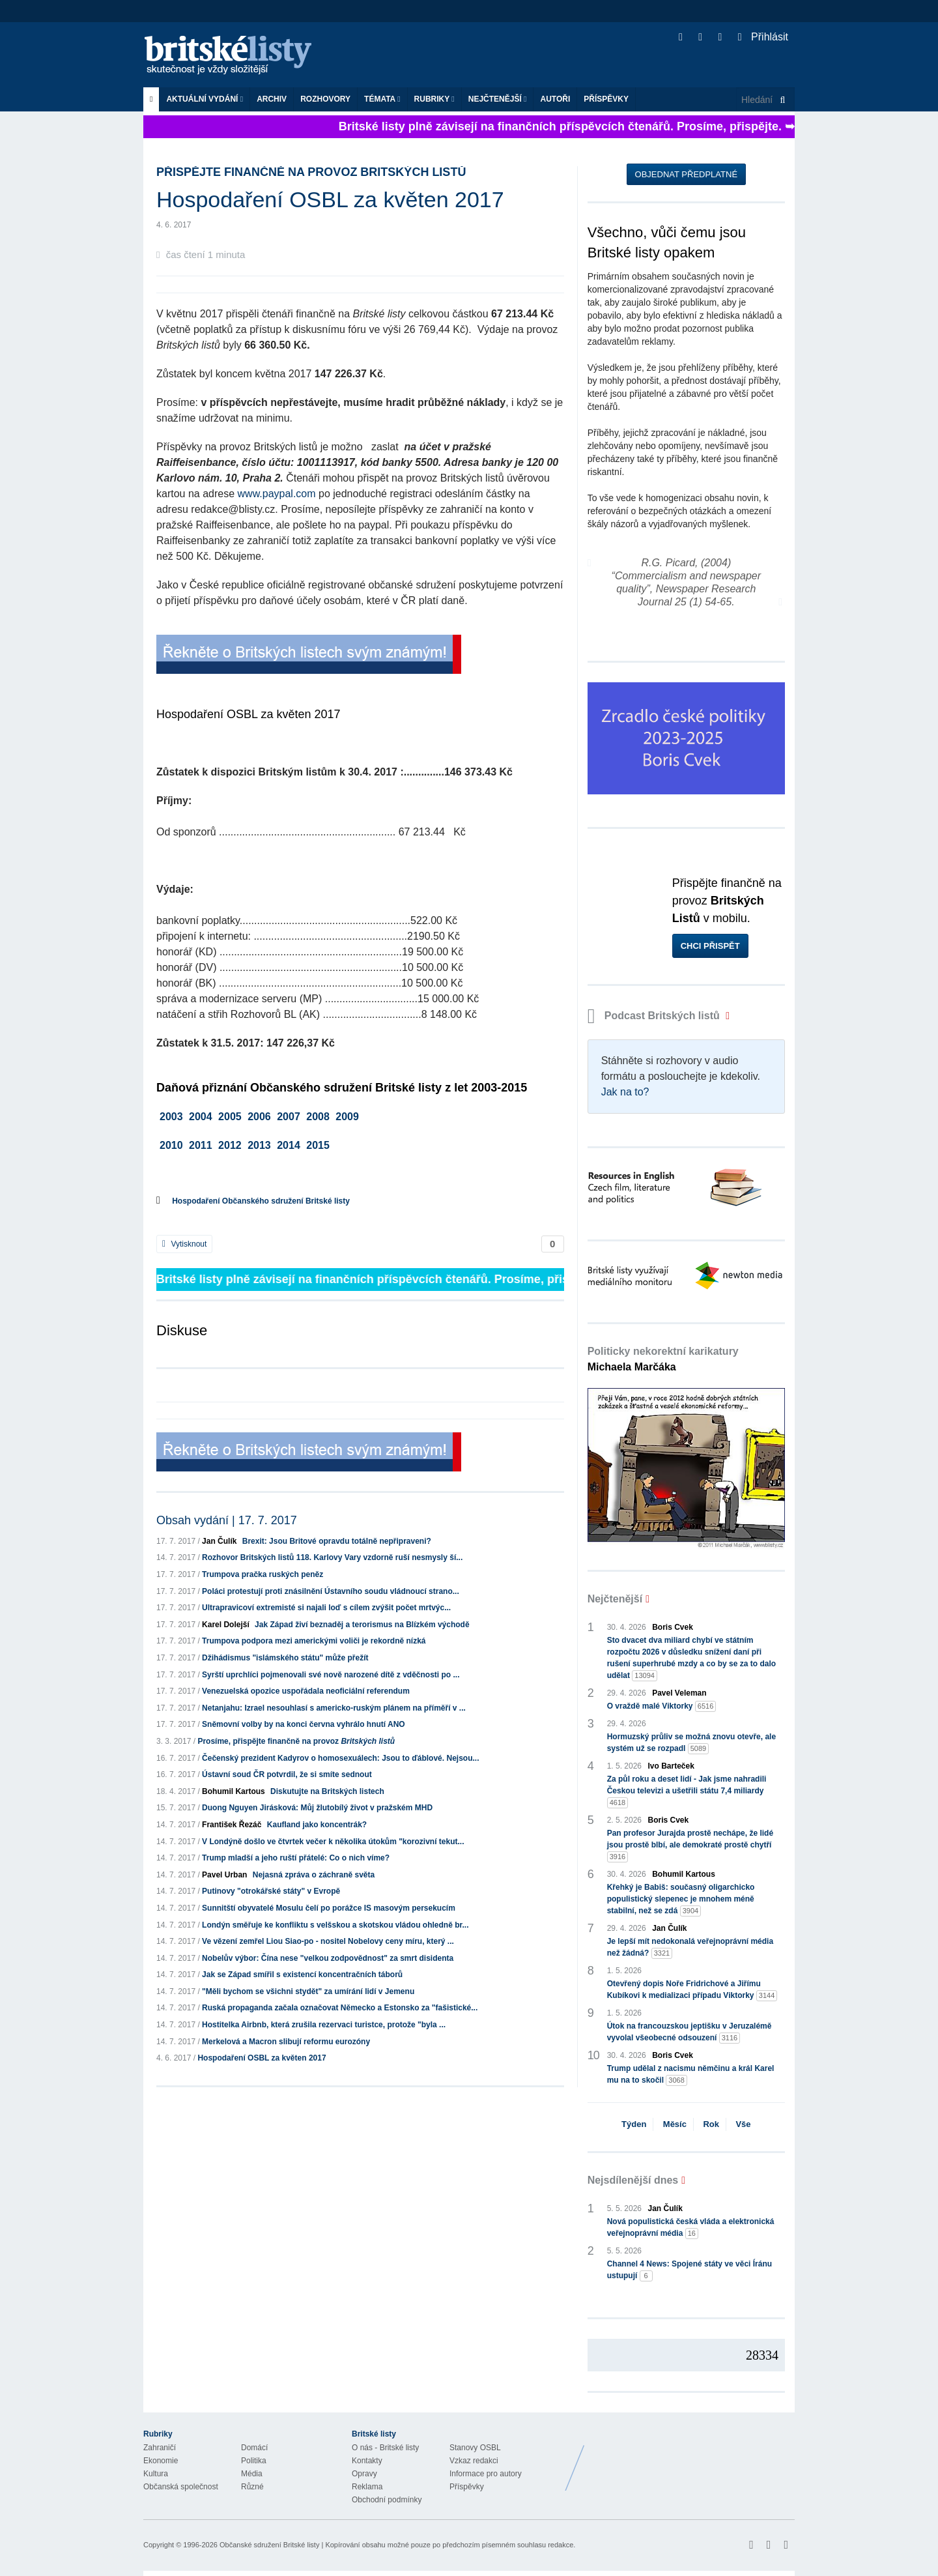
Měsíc (675, 2124)
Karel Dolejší (225, 1624)
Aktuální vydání (204, 99)
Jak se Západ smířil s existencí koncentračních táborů (302, 1974)
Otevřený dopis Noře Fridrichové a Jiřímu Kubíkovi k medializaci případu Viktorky (692, 1990)
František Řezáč (231, 1824)
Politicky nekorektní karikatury (663, 1359)
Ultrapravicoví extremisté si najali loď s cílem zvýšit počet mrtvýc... (326, 1607)
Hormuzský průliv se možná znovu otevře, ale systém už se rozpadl (691, 1743)
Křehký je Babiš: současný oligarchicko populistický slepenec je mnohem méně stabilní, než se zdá (681, 1900)
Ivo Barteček (671, 1766)
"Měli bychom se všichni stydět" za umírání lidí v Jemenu (308, 1991)
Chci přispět (710, 946)
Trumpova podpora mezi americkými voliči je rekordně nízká (313, 1640)
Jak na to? (625, 1091)
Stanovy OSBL (475, 2447)
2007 (288, 1116)
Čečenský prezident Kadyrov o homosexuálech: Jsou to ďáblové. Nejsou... (340, 1758)
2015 (318, 1145)
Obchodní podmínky (386, 2499)
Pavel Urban (224, 1874)
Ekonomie (160, 2460)
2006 (259, 1116)
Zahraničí (159, 2447)
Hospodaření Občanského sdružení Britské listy (261, 1201)
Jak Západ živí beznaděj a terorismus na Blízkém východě (362, 1624)
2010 (171, 1145)
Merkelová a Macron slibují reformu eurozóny (286, 2041)
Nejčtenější (497, 99)
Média (252, 2473)
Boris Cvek (672, 1627)
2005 (230, 1116)
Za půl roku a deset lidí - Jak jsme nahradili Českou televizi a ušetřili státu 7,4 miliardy (687, 1791)
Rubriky (434, 99)
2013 (259, 1145)
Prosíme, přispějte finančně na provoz (296, 1741)
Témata (382, 99)
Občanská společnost (180, 2486)
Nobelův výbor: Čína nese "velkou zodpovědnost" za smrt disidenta (327, 1958)
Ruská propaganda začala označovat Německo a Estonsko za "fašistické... (339, 2007)
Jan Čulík (219, 1541)
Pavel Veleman (679, 1693)
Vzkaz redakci (473, 2460)
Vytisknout (184, 1244)
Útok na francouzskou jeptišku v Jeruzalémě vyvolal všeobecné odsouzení (689, 2032)
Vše (742, 2124)
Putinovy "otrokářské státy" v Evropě (271, 1891)
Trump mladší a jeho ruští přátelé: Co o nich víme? (296, 1857)
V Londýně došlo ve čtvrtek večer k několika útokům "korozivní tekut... (333, 1841)
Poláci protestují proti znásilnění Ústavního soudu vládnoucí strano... (330, 1591)
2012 (230, 1145)
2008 (318, 1116)
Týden (633, 2124)
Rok (711, 2124)
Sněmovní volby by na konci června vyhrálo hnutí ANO (303, 1724)
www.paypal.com (277, 493)
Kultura (155, 2473)
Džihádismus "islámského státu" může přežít (285, 1657)
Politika (253, 2460)
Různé (252, 2486)
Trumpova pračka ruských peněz (262, 1574)
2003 (171, 1116)
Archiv (272, 99)
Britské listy (234, 55)
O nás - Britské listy (385, 2447)
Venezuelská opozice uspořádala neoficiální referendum (306, 1691)
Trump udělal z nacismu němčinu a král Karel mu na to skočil (691, 2075)
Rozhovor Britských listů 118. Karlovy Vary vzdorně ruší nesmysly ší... (332, 1557)
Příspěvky (606, 99)
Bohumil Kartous (233, 1791)
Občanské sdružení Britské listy (269, 2545)
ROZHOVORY (325, 99)
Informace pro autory (485, 2473)
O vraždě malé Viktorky (662, 1706)
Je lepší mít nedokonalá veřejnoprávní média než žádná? (690, 1948)
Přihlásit (763, 36)
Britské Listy (691, 2458)
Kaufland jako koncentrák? (317, 1824)
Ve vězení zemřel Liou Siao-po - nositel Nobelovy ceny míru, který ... (328, 1941)
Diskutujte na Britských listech (327, 1791)
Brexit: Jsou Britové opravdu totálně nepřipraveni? (336, 1541)
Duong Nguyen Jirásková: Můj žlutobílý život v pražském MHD (317, 1807)
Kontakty (367, 2460)
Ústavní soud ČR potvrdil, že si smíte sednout (287, 1774)
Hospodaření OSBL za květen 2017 (261, 2057)
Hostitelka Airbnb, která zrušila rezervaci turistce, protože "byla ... (324, 2024)
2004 (200, 1116)
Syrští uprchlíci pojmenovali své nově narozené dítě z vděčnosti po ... (330, 1674)
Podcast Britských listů (655, 1015)
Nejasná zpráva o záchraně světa (314, 1874)
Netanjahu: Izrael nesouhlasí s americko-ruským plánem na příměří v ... (334, 1708)
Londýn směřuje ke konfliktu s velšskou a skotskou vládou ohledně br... (335, 1925)
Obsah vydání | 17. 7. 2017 (226, 1520)
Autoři (555, 99)
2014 (288, 1145)
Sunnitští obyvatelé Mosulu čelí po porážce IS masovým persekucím (328, 1908)
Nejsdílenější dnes (633, 2180)
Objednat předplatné (686, 174)
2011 (200, 1145)
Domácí (254, 2447)
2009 (347, 1116)
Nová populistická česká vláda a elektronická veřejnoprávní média (691, 2228)
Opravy (364, 2473)
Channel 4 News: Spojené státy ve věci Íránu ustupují (689, 2270)
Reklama (367, 2486)
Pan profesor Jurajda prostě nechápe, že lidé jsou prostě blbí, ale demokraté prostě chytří (690, 1845)
